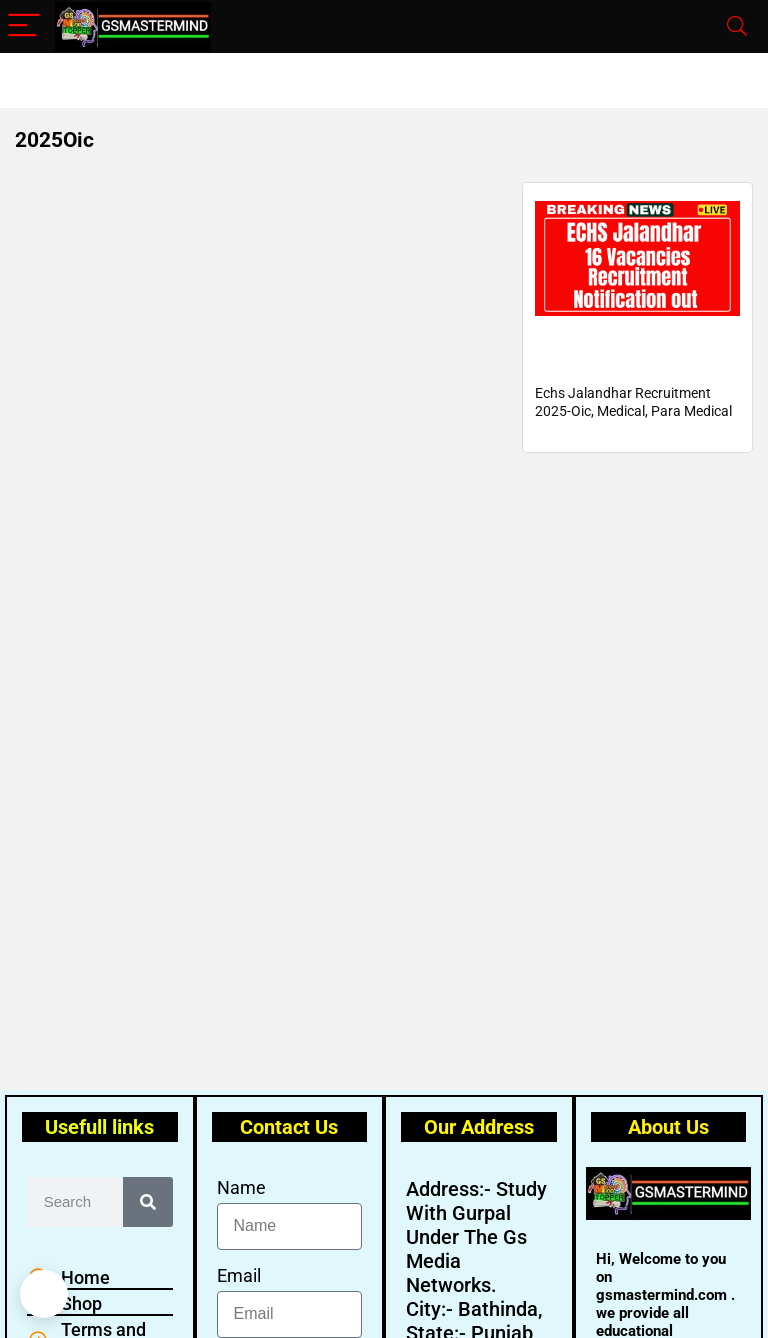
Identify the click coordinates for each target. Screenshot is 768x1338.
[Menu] (24, 26)
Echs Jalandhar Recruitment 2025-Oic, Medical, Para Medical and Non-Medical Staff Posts (633, 434)
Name (241, 1187)
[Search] (737, 26)
